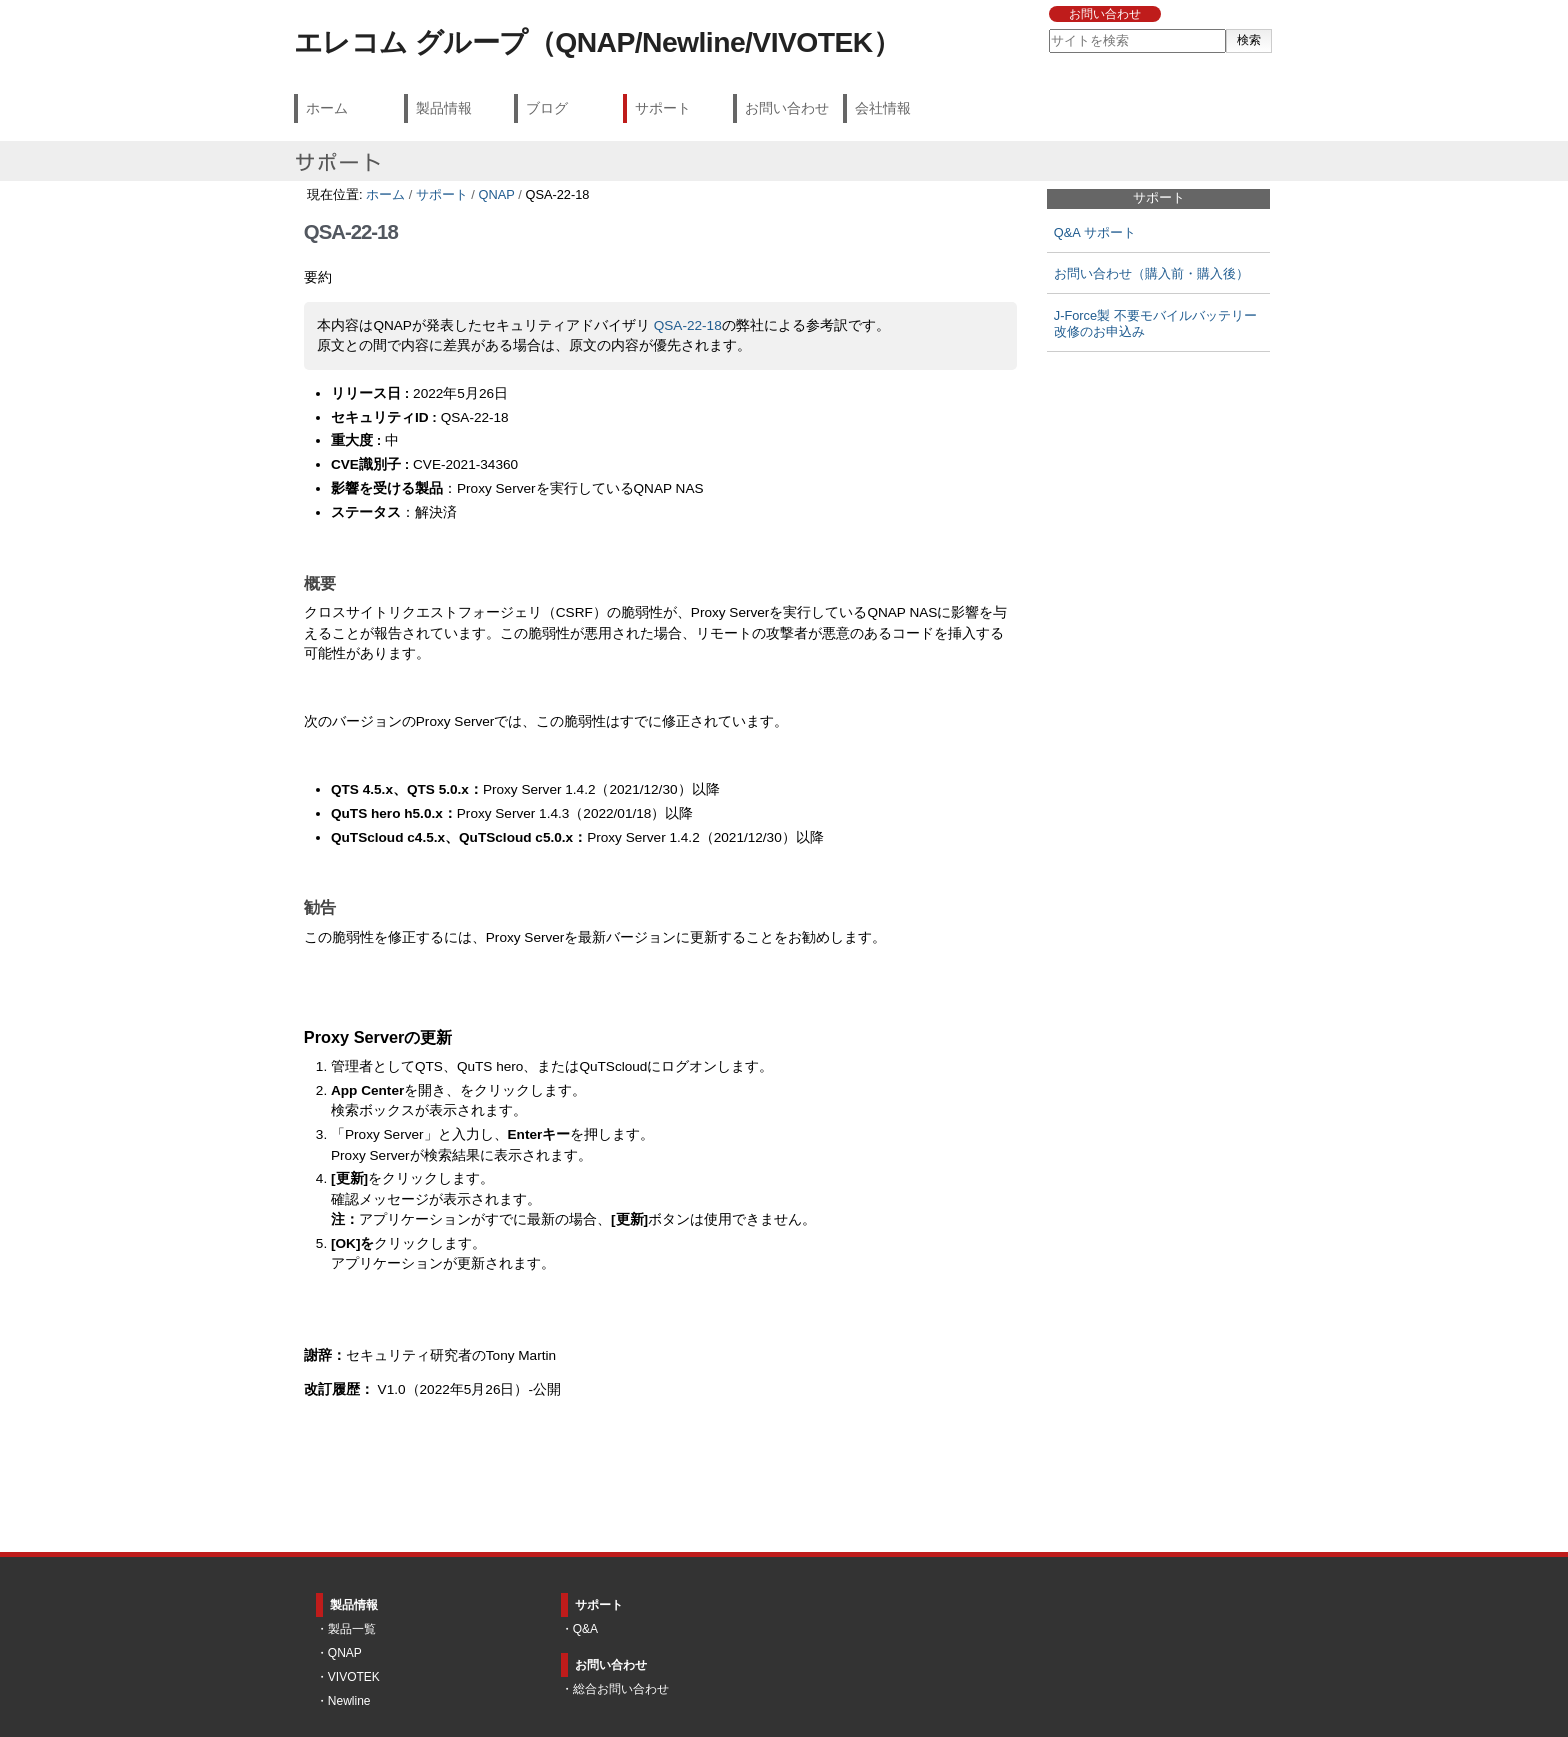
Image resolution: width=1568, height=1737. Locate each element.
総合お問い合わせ (621, 1689)
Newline (349, 1701)
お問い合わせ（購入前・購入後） (1151, 273)
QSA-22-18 (688, 325)
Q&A (585, 1629)
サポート (663, 108)
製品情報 (444, 108)
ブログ (547, 108)
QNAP (496, 194)
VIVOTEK (354, 1677)
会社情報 (883, 108)
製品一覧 (352, 1629)
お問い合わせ (1105, 14)
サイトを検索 (1047, 28)
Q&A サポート (1095, 232)
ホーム (327, 108)
